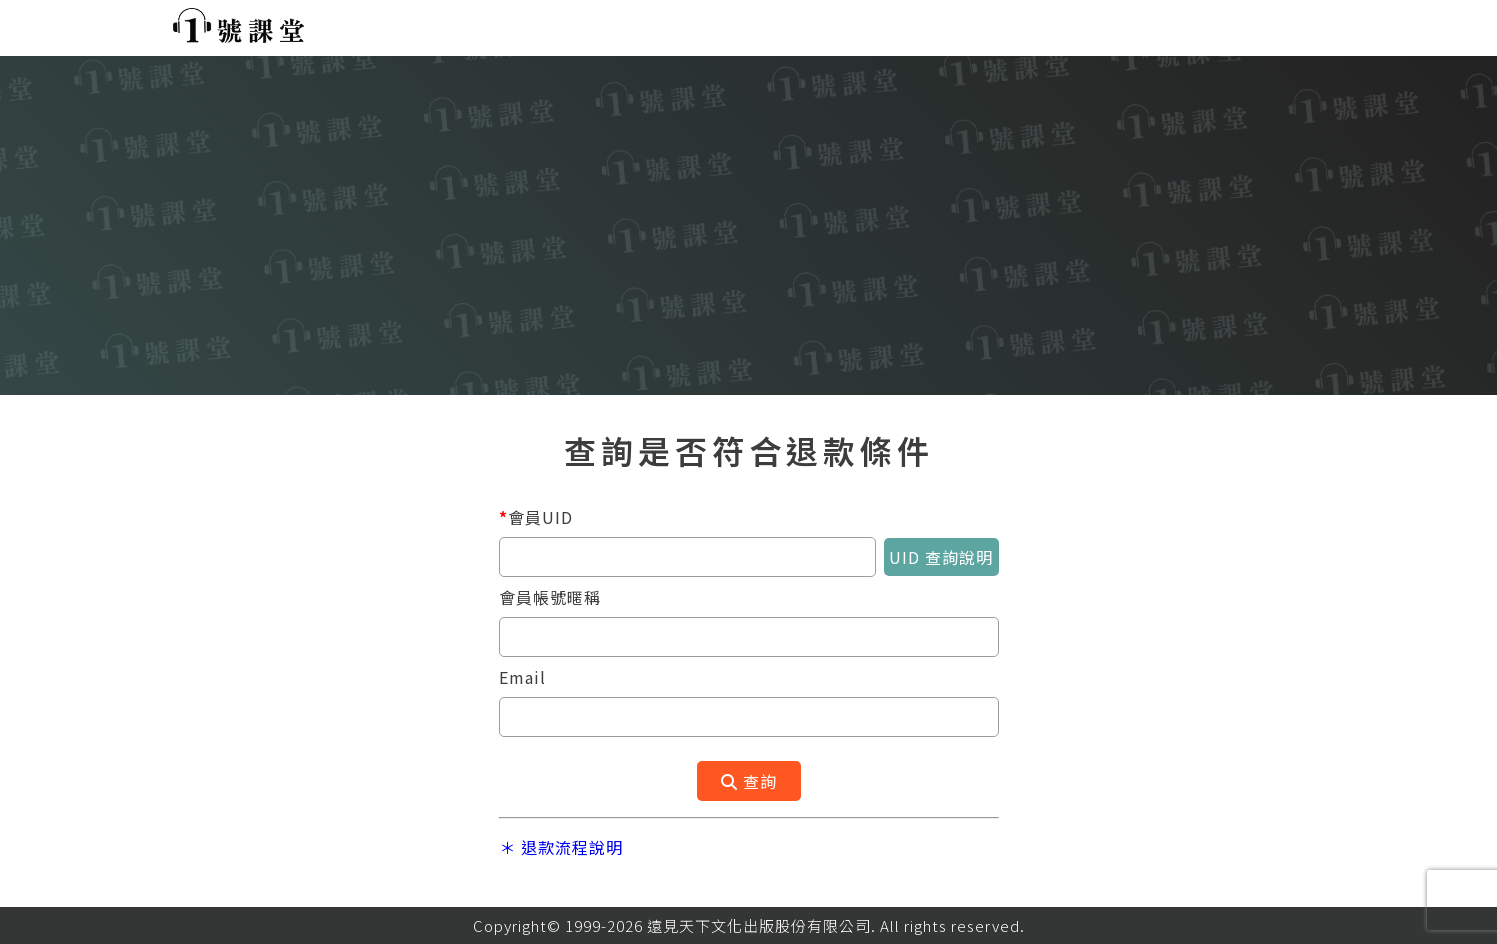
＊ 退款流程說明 (561, 847)
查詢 (749, 781)
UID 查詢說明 (941, 557)
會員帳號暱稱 (550, 597)
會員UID (536, 517)
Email (522, 677)
